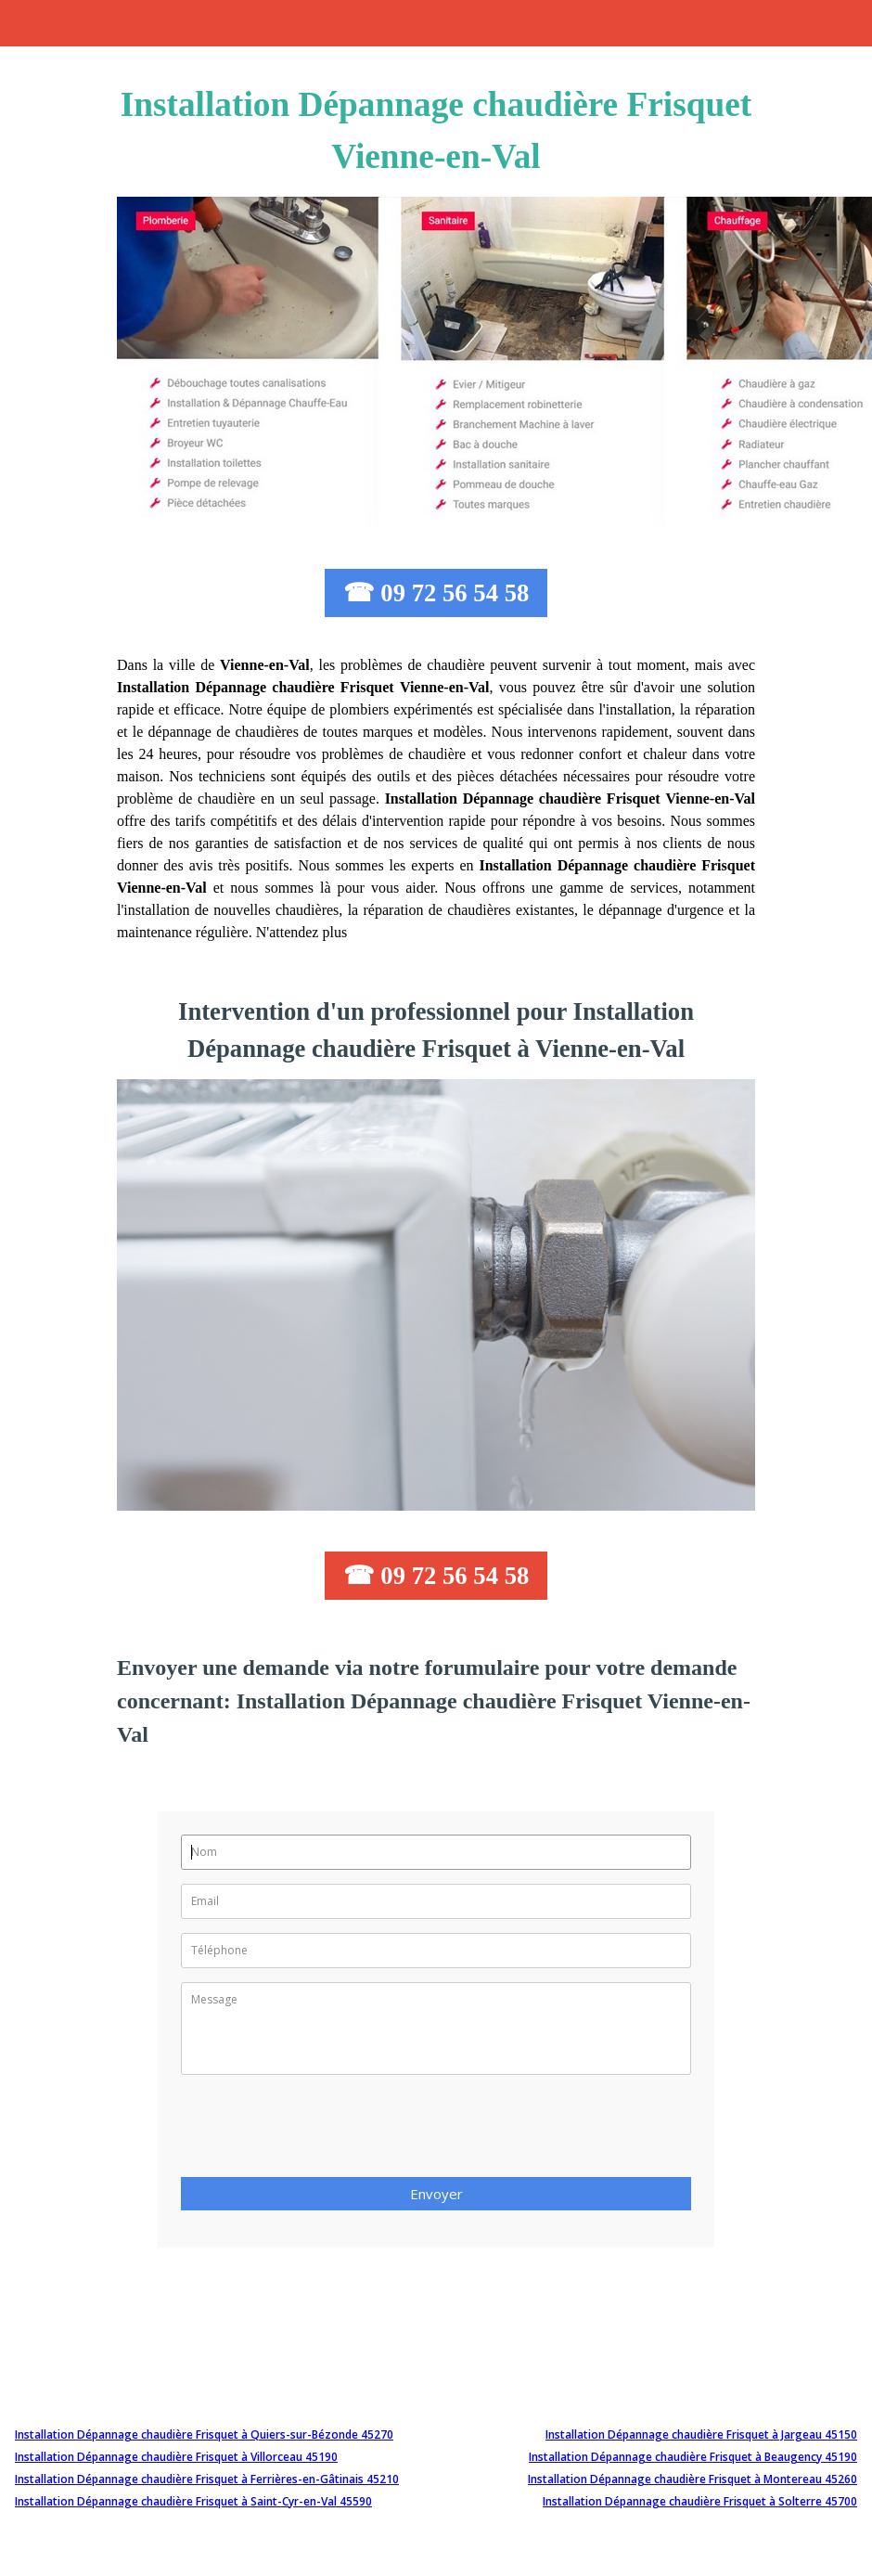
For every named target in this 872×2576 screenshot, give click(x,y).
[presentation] (322, 2131)
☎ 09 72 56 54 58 (436, 593)
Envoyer (436, 2193)
